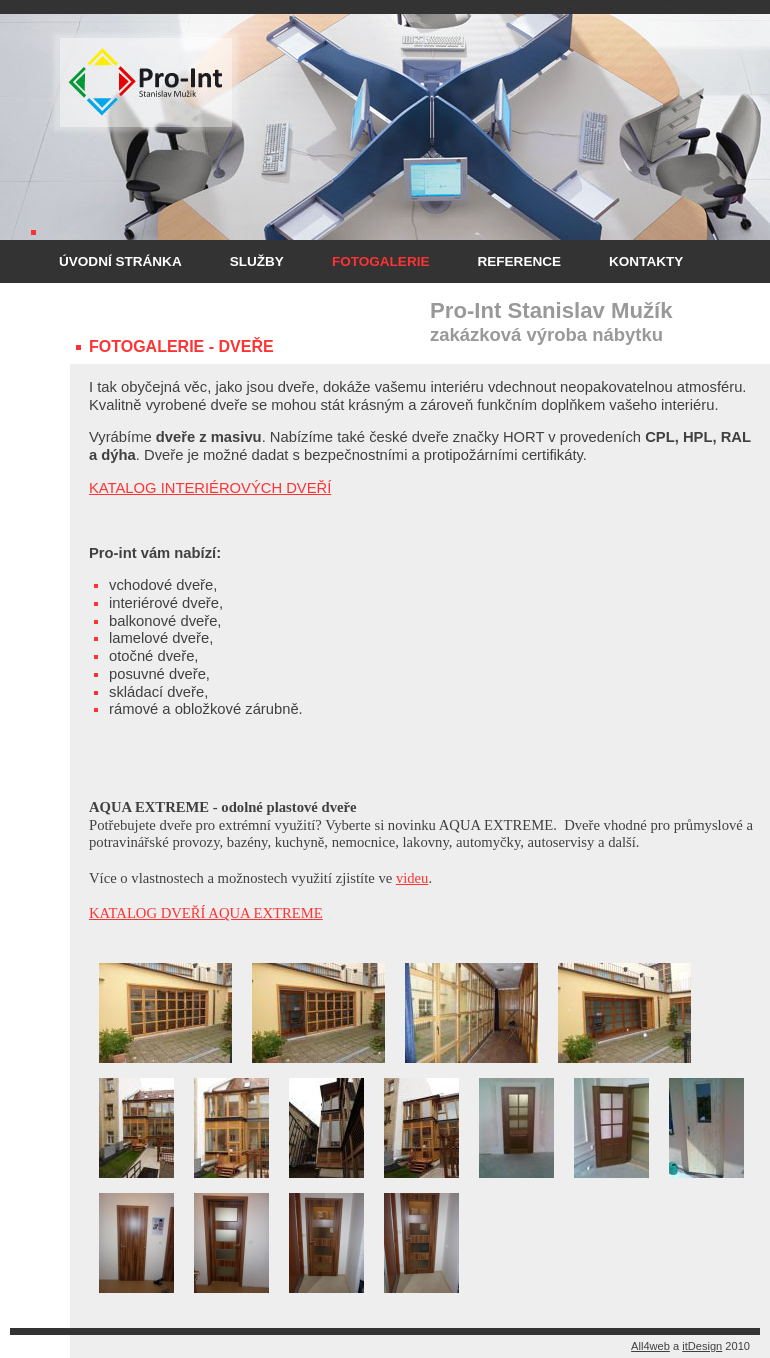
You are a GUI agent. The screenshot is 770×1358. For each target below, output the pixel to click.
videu (412, 878)
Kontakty (646, 261)
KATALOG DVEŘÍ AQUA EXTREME (206, 913)
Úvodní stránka (120, 261)
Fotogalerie (381, 261)
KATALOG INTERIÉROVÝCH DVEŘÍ (210, 488)
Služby (257, 261)
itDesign (702, 1346)
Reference (519, 261)
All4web (650, 1346)
